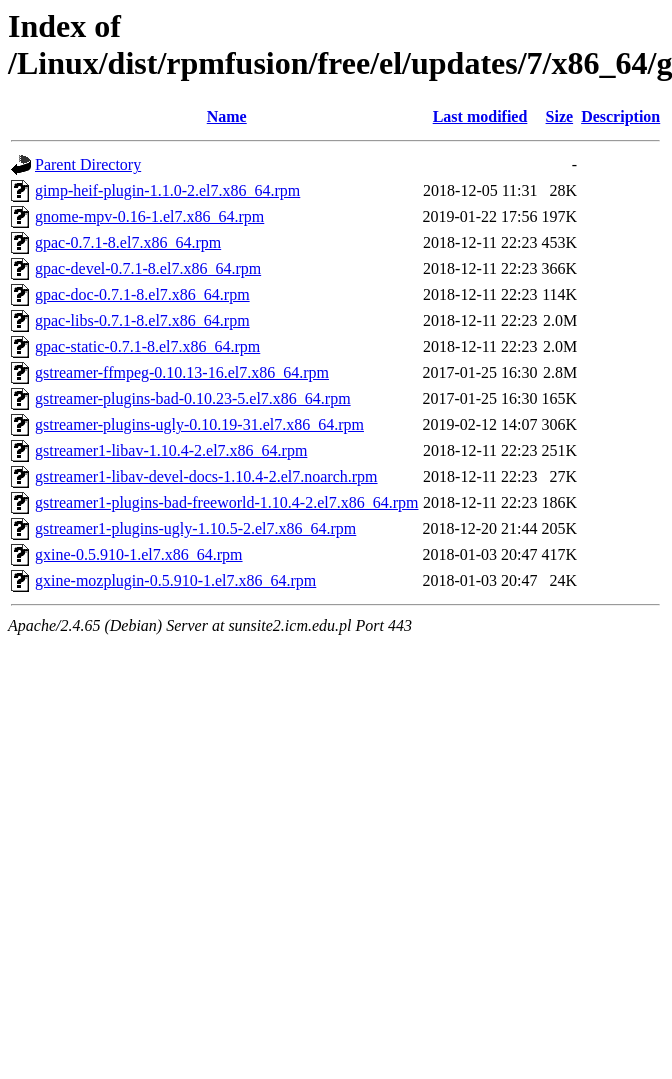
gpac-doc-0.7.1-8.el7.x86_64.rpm (142, 294)
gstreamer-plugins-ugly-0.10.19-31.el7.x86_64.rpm (199, 424)
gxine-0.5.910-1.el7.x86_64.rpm (139, 554)
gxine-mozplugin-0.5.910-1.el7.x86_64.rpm (175, 580)
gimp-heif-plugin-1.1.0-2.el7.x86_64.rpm (167, 190)
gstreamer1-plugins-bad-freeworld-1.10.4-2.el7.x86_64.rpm (226, 502)
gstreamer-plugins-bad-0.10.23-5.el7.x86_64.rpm (193, 398)
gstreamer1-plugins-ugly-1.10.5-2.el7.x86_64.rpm (195, 528)
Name (227, 116)
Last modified (480, 116)
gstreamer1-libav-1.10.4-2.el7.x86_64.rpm (171, 450)
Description (620, 116)
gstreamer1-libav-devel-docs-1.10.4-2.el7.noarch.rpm (206, 476)
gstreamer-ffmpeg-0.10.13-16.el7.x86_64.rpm (182, 372)
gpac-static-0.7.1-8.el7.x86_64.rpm (147, 346)
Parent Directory (88, 164)
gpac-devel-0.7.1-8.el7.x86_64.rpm (148, 268)
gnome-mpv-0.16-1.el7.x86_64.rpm (149, 216)
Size (560, 116)
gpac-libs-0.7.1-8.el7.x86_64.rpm (142, 320)
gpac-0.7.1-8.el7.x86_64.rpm (128, 242)
